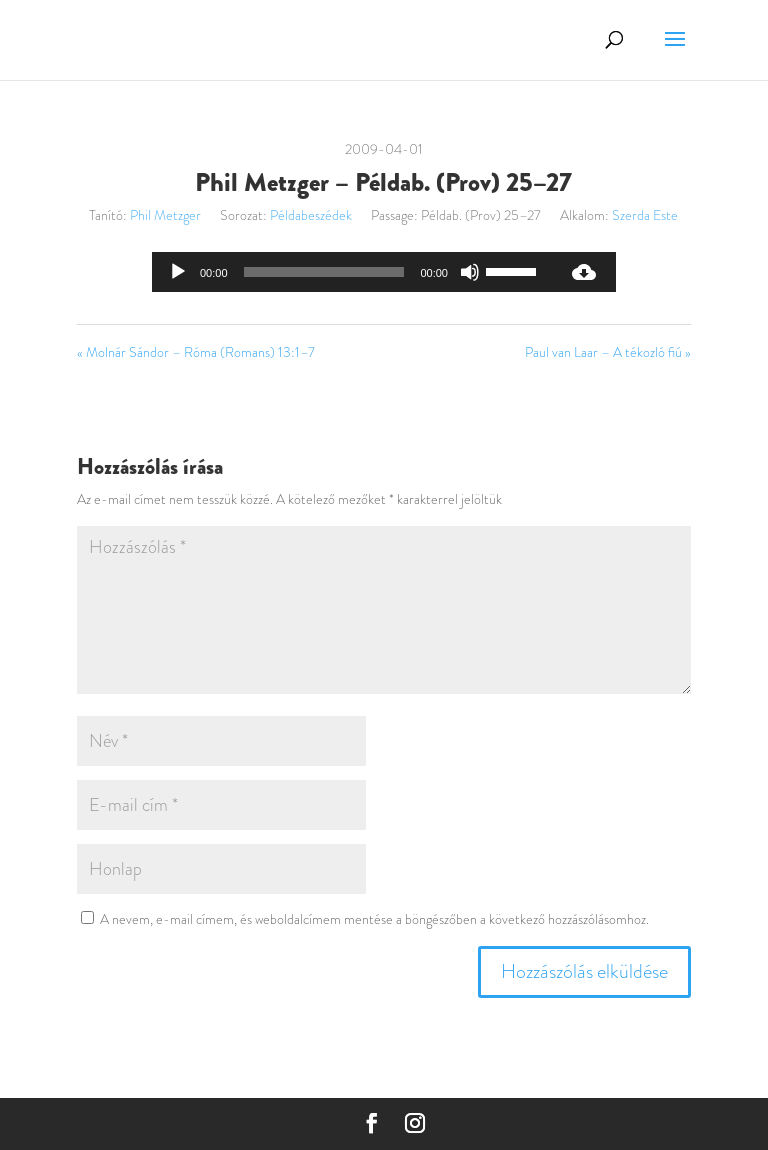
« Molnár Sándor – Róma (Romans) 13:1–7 (196, 352)
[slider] (324, 272)
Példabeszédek (311, 215)
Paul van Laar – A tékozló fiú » (608, 352)
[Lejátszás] (178, 272)
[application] (352, 272)
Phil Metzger (165, 215)
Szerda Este (645, 215)
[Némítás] (470, 272)
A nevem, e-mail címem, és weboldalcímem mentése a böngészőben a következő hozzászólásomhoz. (374, 919)
